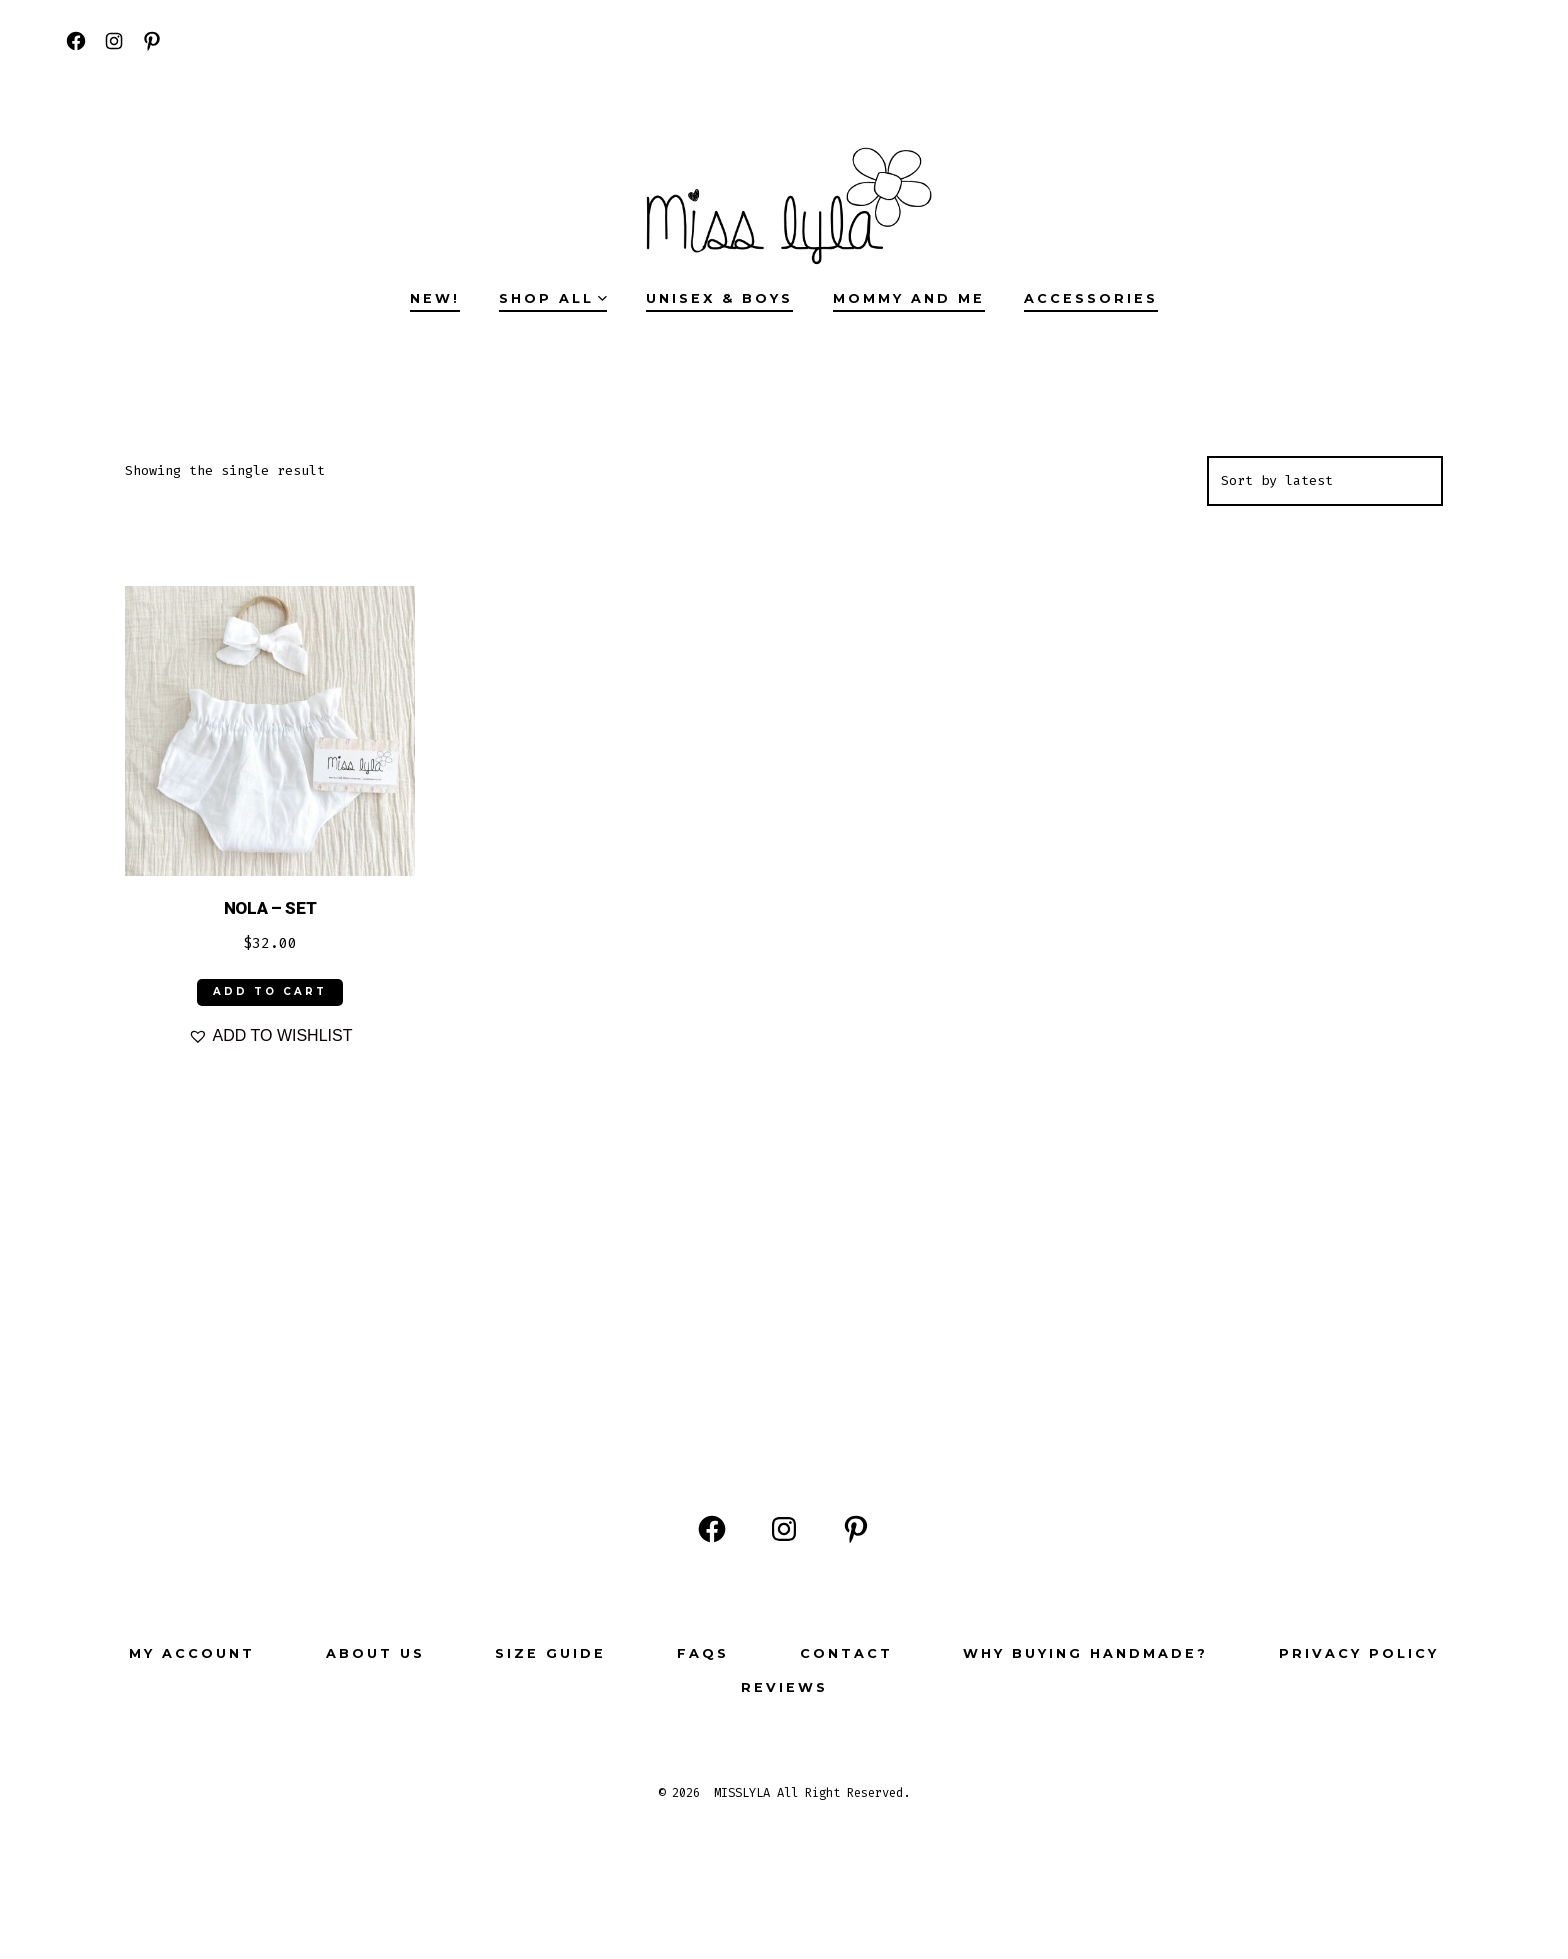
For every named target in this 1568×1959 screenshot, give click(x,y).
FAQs (703, 1653)
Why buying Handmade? (1085, 1653)
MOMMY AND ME (909, 298)
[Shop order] (1325, 481)
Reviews (784, 1687)
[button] (270, 1036)
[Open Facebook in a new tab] (76, 41)
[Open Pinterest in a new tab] (152, 41)
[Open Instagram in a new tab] (114, 41)
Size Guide (550, 1653)
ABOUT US (375, 1653)
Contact (846, 1653)
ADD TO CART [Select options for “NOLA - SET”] (270, 991)
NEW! (435, 298)
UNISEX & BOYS (719, 298)
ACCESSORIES (1091, 298)
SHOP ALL (553, 298)
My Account (192, 1653)
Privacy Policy (1359, 1653)
